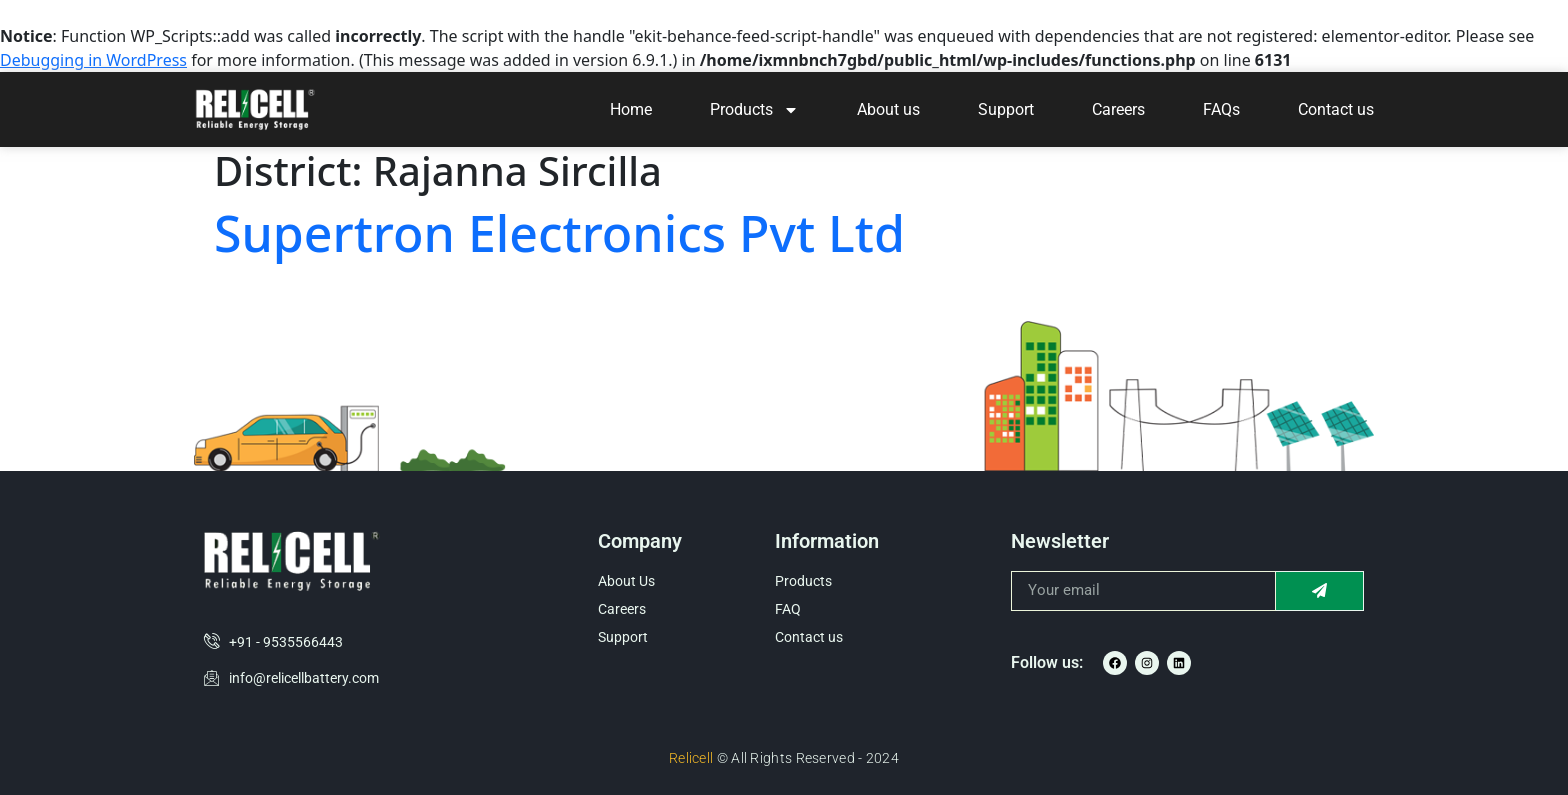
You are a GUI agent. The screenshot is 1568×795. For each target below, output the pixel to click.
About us (888, 109)
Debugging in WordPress (93, 60)
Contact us (1336, 109)
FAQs (1221, 109)
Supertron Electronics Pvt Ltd (559, 233)
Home (631, 109)
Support (1006, 109)
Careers (1118, 109)
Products (754, 110)
